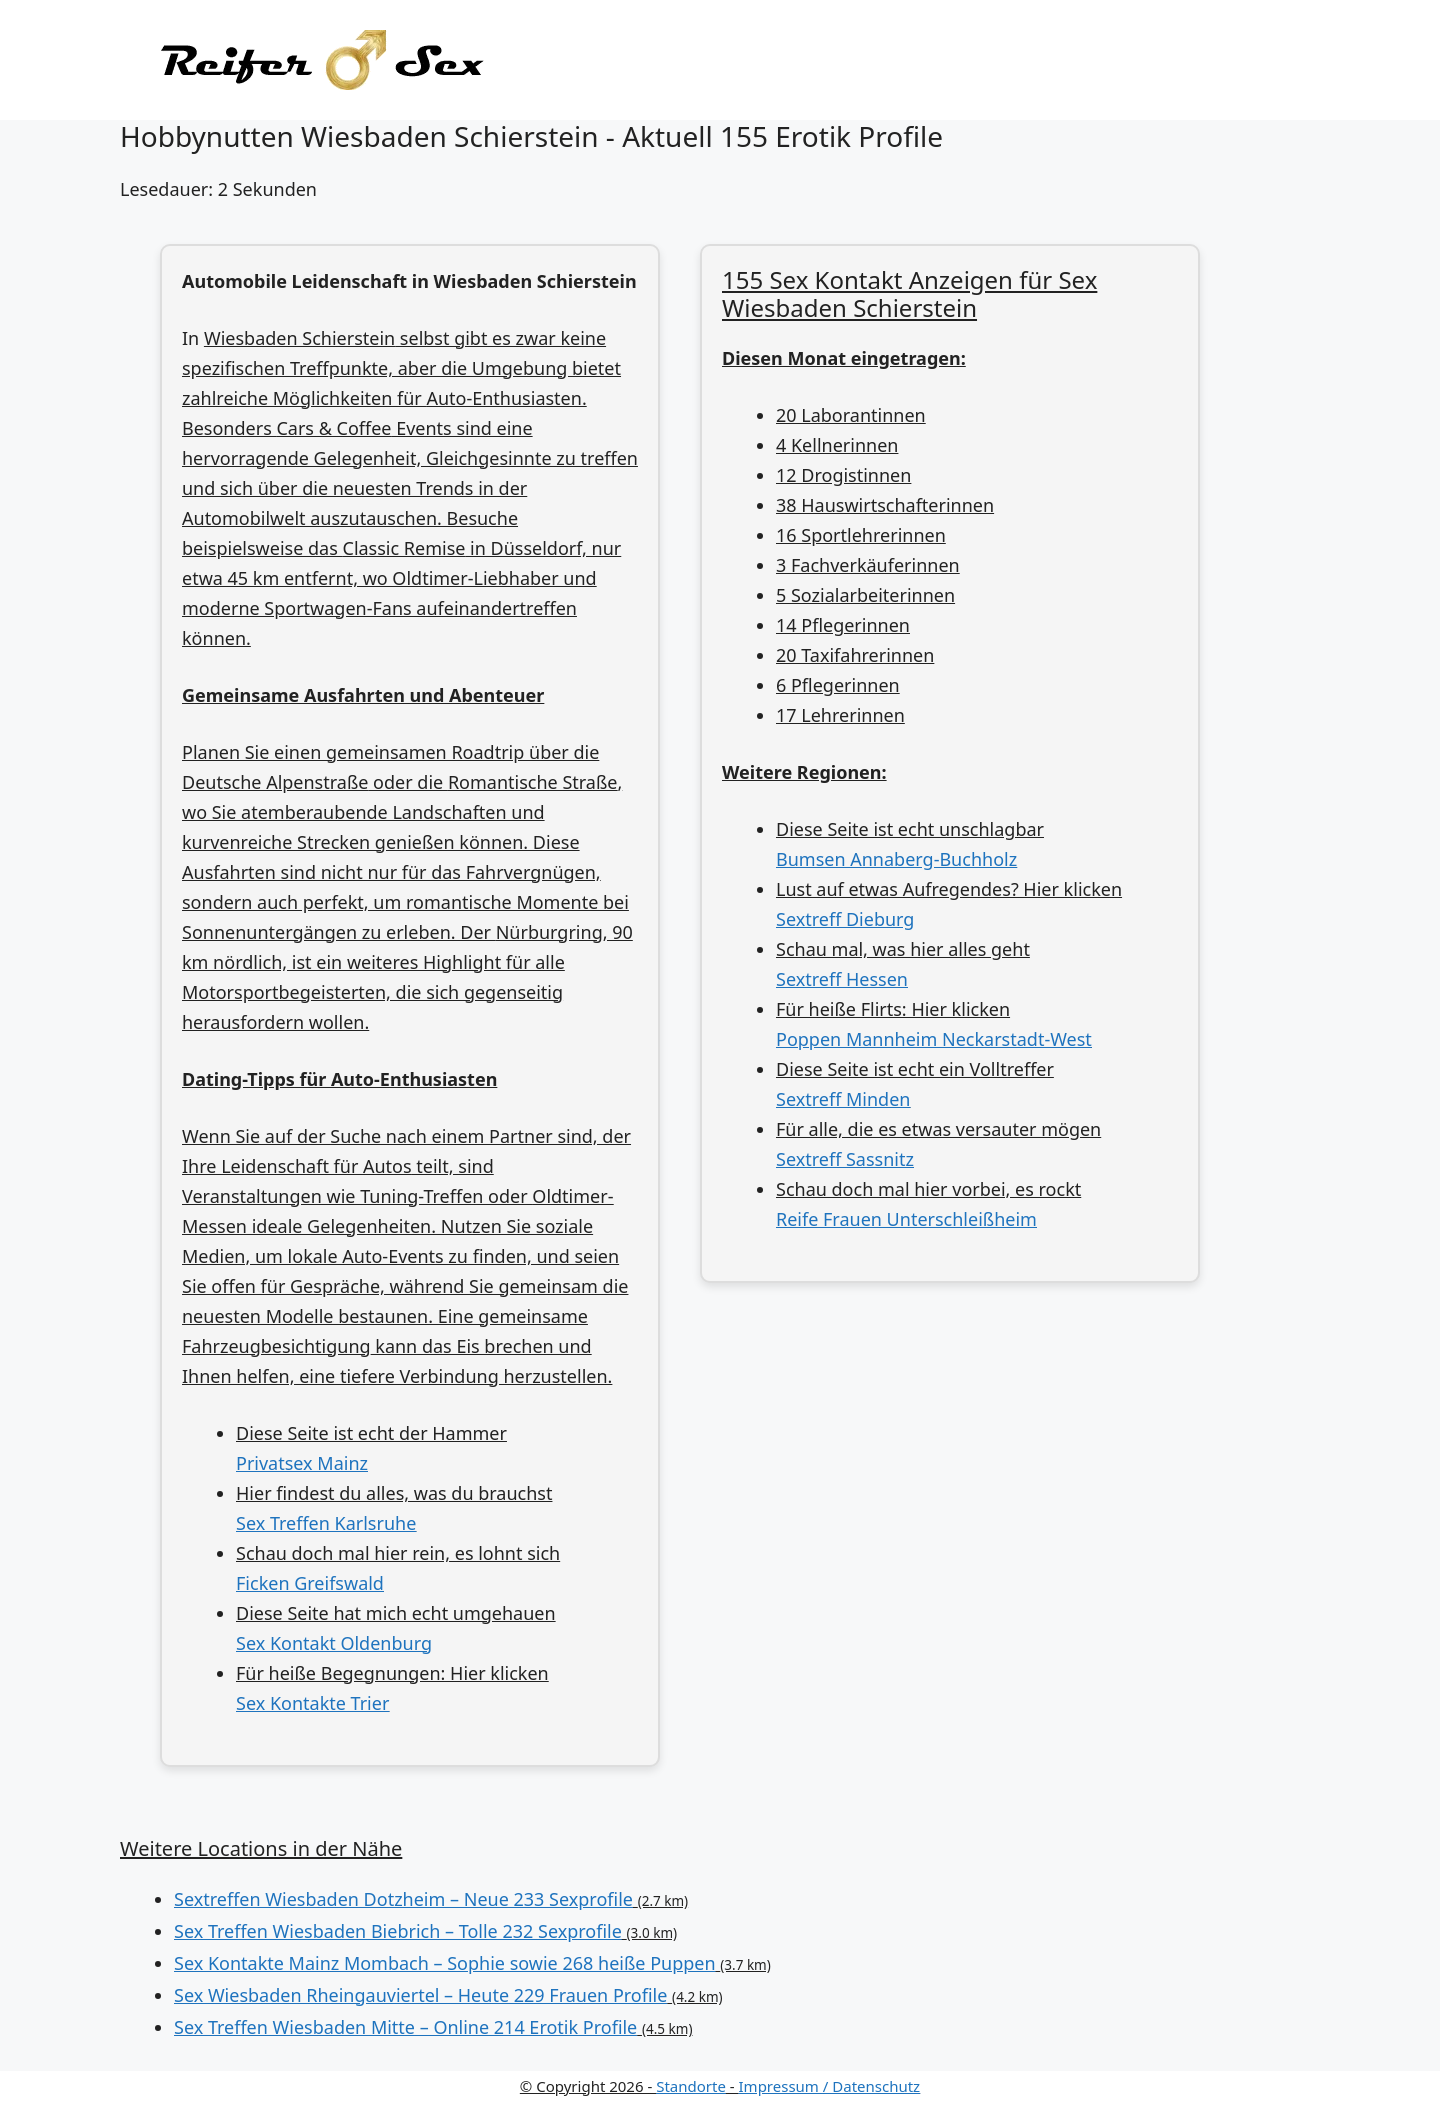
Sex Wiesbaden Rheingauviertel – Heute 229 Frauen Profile (420, 1995)
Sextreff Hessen (842, 979)
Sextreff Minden (843, 1099)
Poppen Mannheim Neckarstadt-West (934, 1039)
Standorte (691, 2086)
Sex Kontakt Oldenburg (334, 1643)
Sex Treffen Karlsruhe (326, 1523)
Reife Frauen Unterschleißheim (906, 1219)
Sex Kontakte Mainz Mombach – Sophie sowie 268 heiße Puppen (445, 1963)
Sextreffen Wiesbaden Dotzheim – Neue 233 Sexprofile (403, 1899)
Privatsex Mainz (302, 1463)
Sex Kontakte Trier (312, 1703)
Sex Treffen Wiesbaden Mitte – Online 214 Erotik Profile (405, 2027)
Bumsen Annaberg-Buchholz (896, 859)
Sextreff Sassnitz (845, 1159)
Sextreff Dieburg (845, 919)
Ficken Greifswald (310, 1583)
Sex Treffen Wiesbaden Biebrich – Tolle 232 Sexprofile (398, 1931)
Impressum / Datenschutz (830, 2086)
